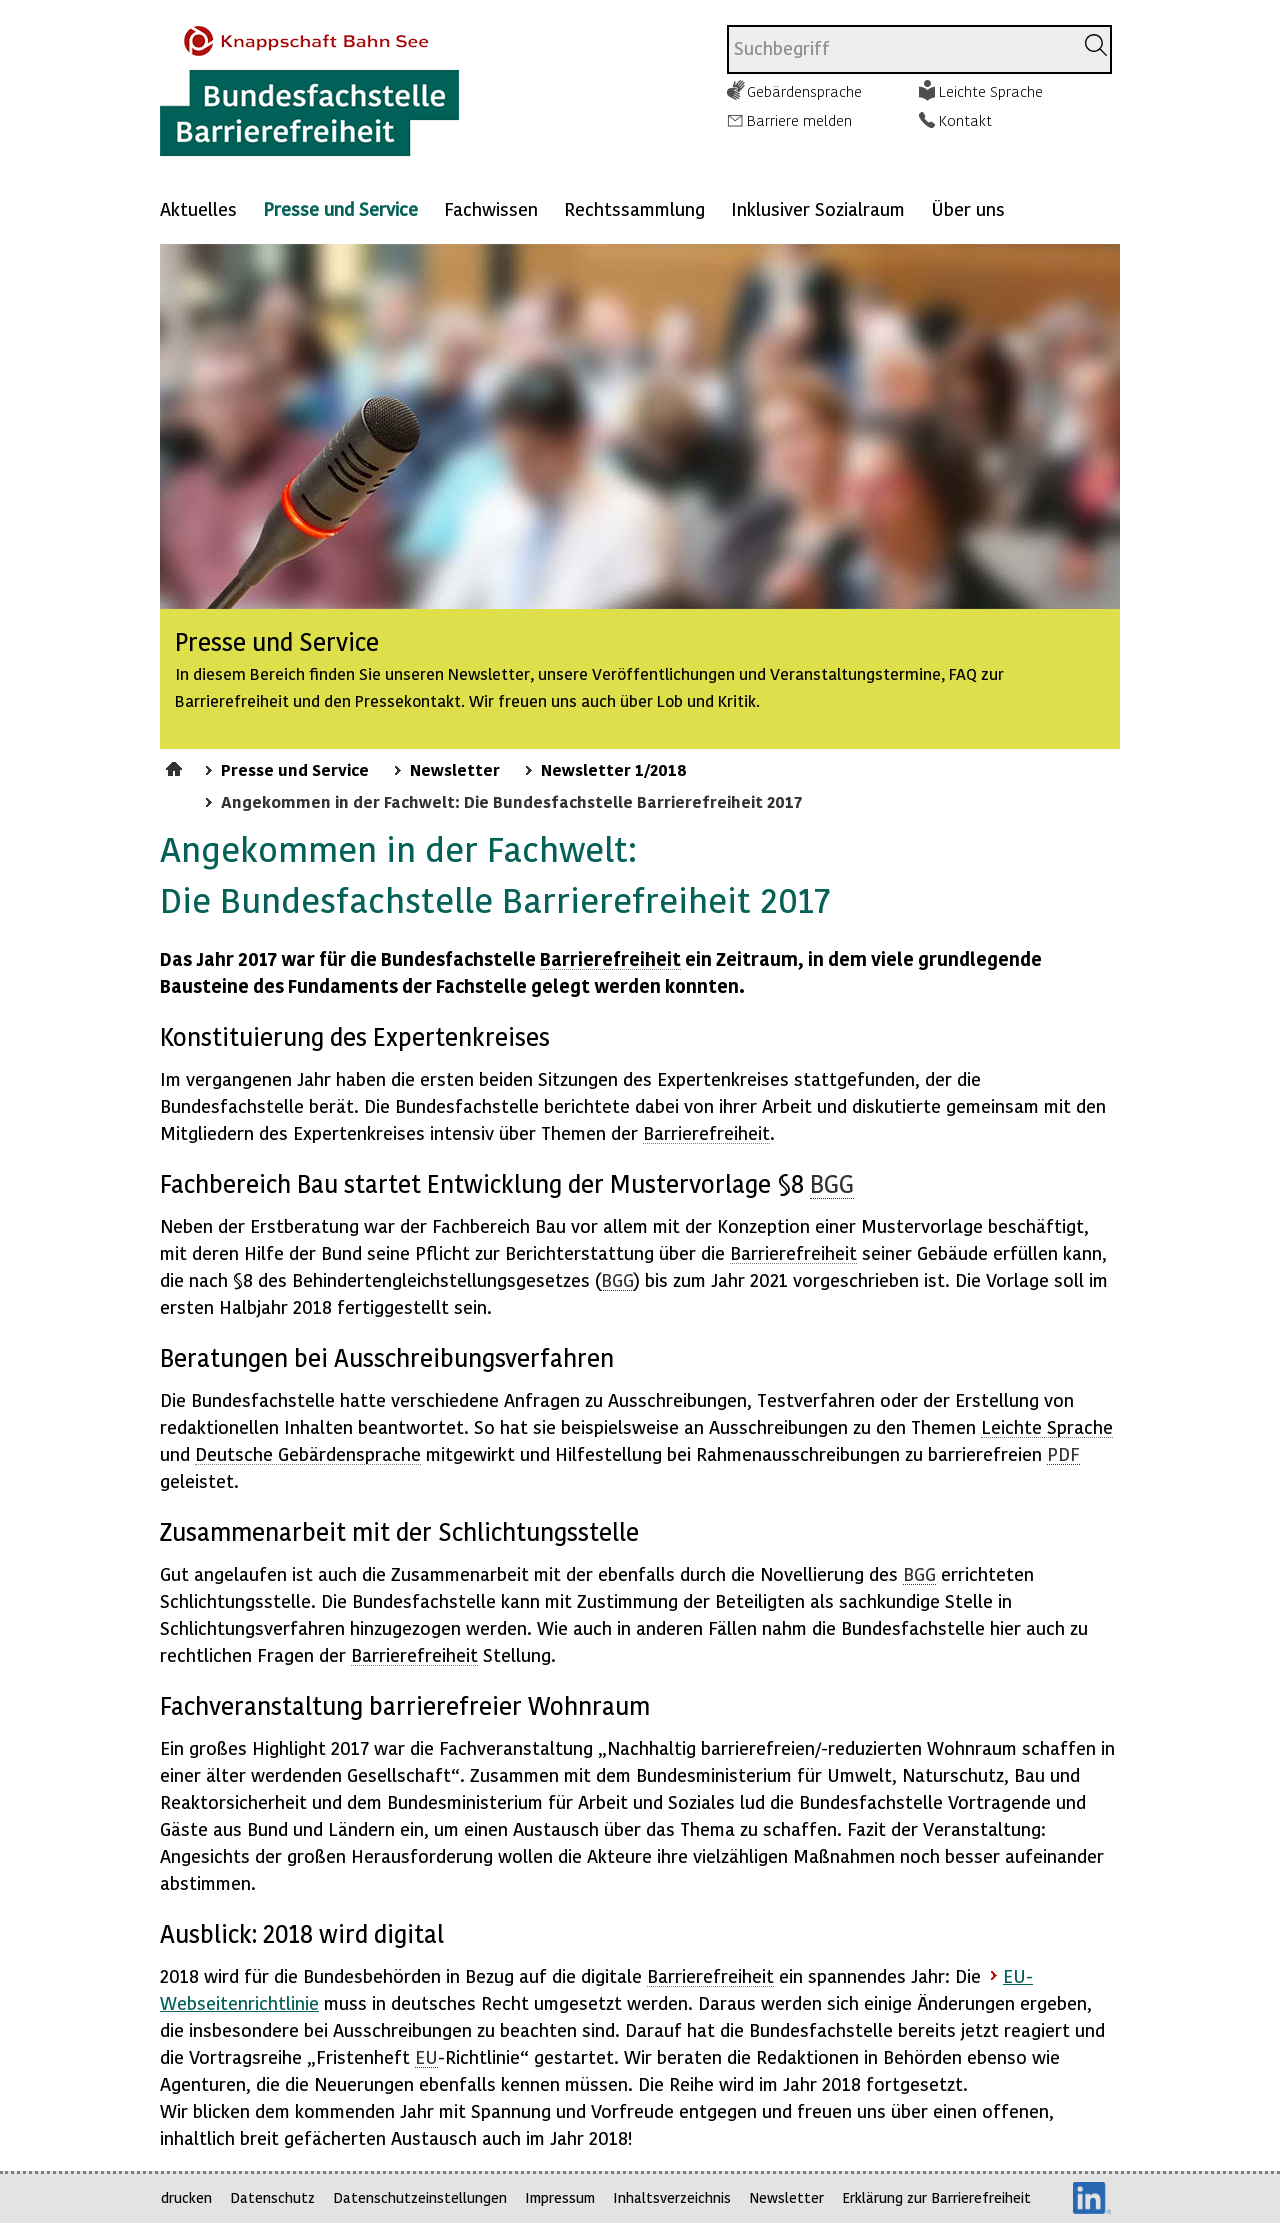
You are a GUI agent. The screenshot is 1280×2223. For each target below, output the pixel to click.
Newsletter (455, 769)
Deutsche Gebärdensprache (308, 1453)
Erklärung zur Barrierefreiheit (936, 2197)
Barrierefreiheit (610, 958)
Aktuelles (198, 208)
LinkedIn (1092, 2198)
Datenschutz (272, 2197)
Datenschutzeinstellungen (420, 2197)
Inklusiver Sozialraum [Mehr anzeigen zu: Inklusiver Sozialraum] (818, 208)
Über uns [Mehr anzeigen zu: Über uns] (968, 208)
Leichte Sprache (991, 91)
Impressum (560, 2197)
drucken (186, 2197)
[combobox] (900, 49)
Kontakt (965, 120)
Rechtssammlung (634, 208)
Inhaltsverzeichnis (672, 2197)
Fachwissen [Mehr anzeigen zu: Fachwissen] (491, 208)
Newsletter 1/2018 (614, 769)
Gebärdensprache (804, 91)
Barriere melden (799, 120)
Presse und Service (340, 208)
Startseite (176, 766)
